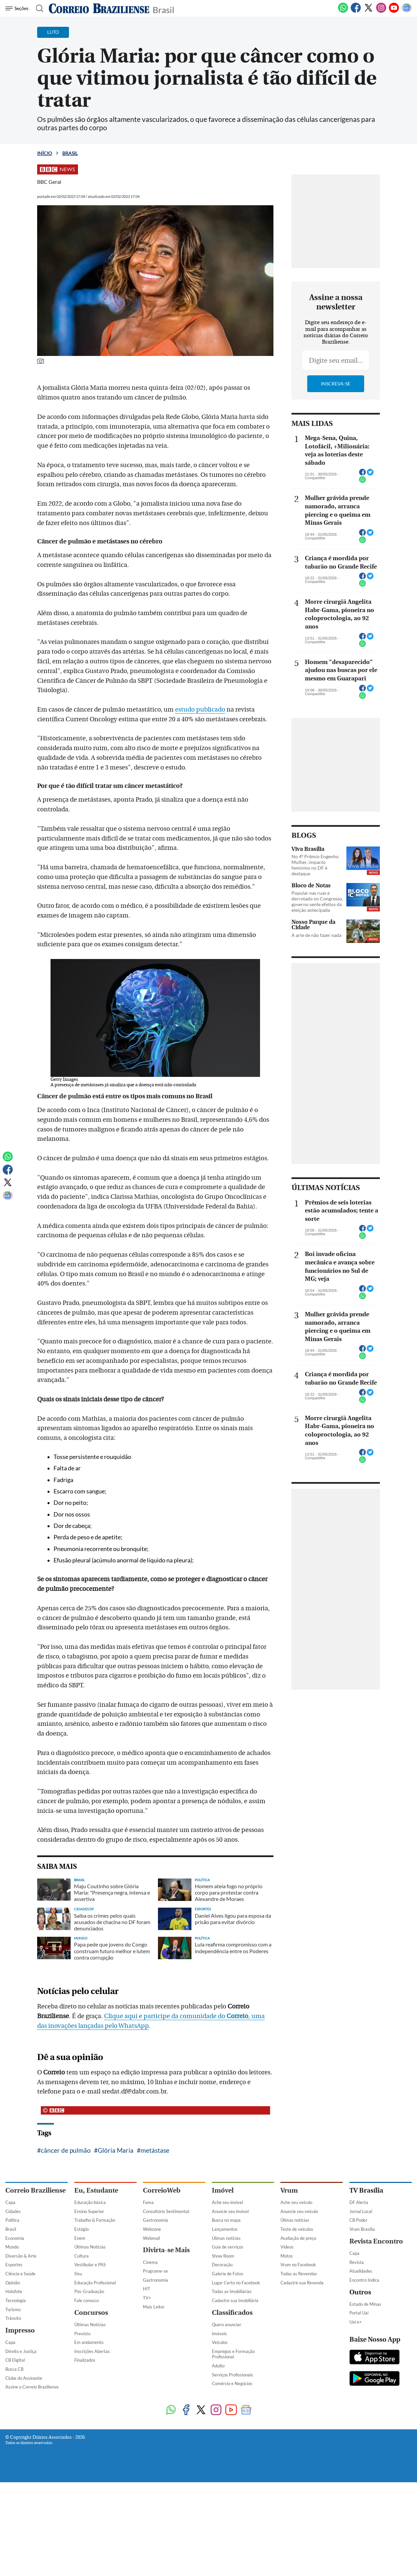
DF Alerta (358, 2202)
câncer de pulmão (66, 2150)
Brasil (163, 9)
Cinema (150, 2262)
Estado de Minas (365, 2304)
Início (44, 153)
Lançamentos (225, 2229)
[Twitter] (368, 11)
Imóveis (219, 2333)
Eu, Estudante (96, 2190)
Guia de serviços (227, 2247)
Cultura (81, 2256)
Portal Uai (358, 2312)
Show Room (223, 2256)
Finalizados (84, 2360)
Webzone (152, 2229)
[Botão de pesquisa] (37, 8)
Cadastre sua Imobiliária (235, 2300)
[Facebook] (356, 11)
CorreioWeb (161, 2190)
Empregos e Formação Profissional (233, 2354)
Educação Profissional (95, 2282)
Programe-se (155, 2271)
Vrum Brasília (362, 2229)
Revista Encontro (376, 2241)
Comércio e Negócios (232, 2383)
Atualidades (360, 2271)
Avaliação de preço (298, 2238)
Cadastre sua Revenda (302, 2282)
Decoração (222, 2264)
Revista (356, 2262)
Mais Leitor (154, 2306)
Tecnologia (15, 2300)
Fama (148, 2202)
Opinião (12, 2282)
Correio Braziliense (35, 2190)
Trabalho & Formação (94, 2220)
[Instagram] (381, 11)
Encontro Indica (364, 2280)
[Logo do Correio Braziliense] (99, 8)
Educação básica (90, 2202)
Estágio (81, 2229)
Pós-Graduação (89, 2291)
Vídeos (287, 2247)
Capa (10, 2202)
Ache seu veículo (296, 2202)
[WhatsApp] (343, 11)
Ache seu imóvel (227, 2202)
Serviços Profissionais (232, 2374)
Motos (286, 2256)
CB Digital (15, 2360)
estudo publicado (200, 709)
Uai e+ (355, 2322)
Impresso (20, 2330)
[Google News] (407, 11)
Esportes (13, 2264)
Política (12, 2220)
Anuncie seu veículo (299, 2211)
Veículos (220, 2342)
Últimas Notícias (90, 2247)
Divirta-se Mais (166, 2250)
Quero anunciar (226, 2324)
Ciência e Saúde (20, 2273)
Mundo (12, 2247)
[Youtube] (394, 11)
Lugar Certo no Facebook (236, 2282)
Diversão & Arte (20, 2256)
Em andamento (88, 2342)
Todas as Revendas (298, 2273)
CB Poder (358, 2220)
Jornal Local (360, 2211)
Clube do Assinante (23, 2378)
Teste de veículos (296, 2229)
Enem (79, 2238)
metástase (155, 2150)
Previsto (82, 2333)
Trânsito (13, 2318)
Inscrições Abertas (92, 2351)
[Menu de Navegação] (17, 8)
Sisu (78, 2273)
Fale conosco (86, 2300)
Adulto (218, 2365)
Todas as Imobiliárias (232, 2291)
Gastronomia (155, 2220)
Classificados (232, 2312)
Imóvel (223, 2190)
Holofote (13, 2291)
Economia (14, 2238)
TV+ (147, 2297)
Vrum (289, 2190)
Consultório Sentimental (166, 2211)
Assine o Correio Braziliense (32, 2386)
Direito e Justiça (20, 2351)
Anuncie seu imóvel (230, 2211)
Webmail (151, 2238)
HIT (146, 2288)
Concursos (91, 2312)
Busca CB (14, 2369)
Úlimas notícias (226, 2238)
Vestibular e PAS (90, 2264)
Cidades (13, 2211)
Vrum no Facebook (298, 2264)
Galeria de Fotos (227, 2273)
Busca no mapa (226, 2220)
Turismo (13, 2309)
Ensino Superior (89, 2211)
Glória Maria (116, 2150)
